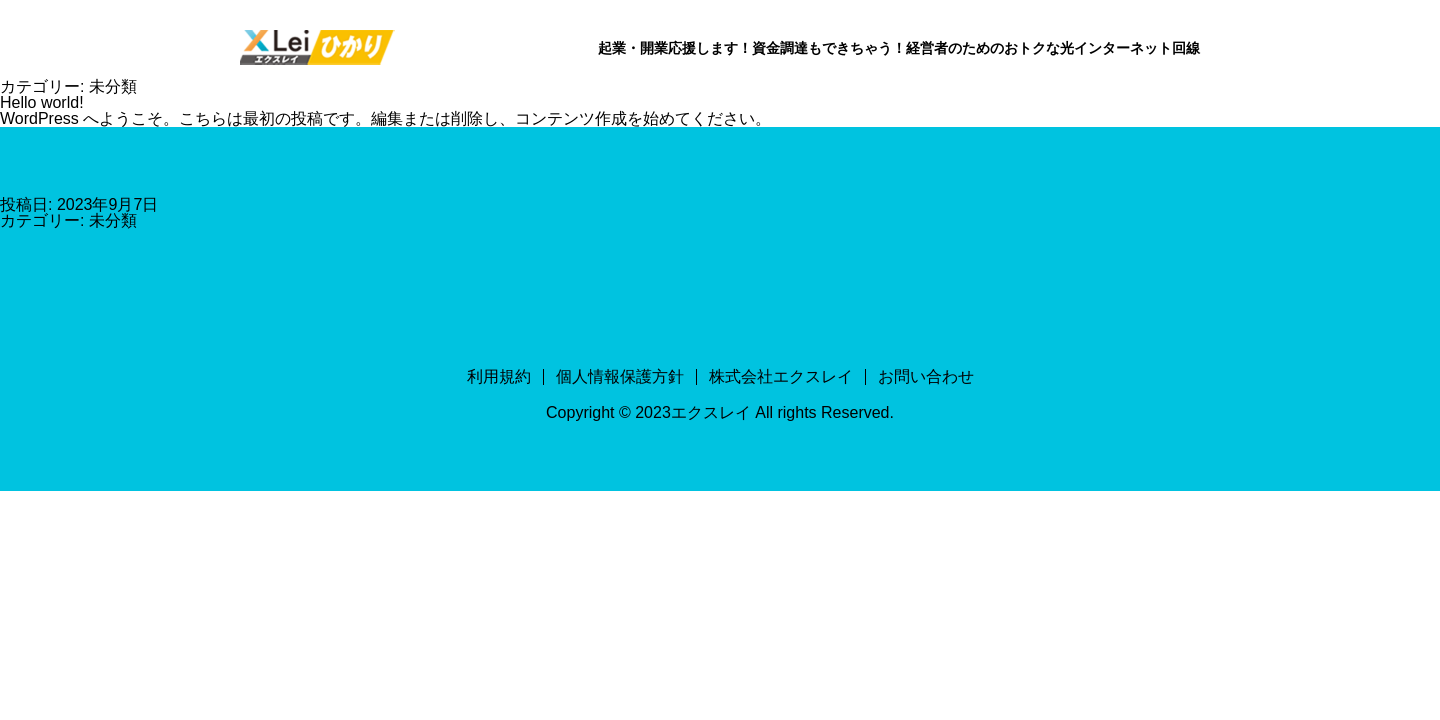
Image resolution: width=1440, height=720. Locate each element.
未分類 (113, 220)
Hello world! (42, 102)
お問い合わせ (926, 376)
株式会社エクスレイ (781, 376)
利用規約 (499, 376)
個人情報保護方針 (620, 376)
